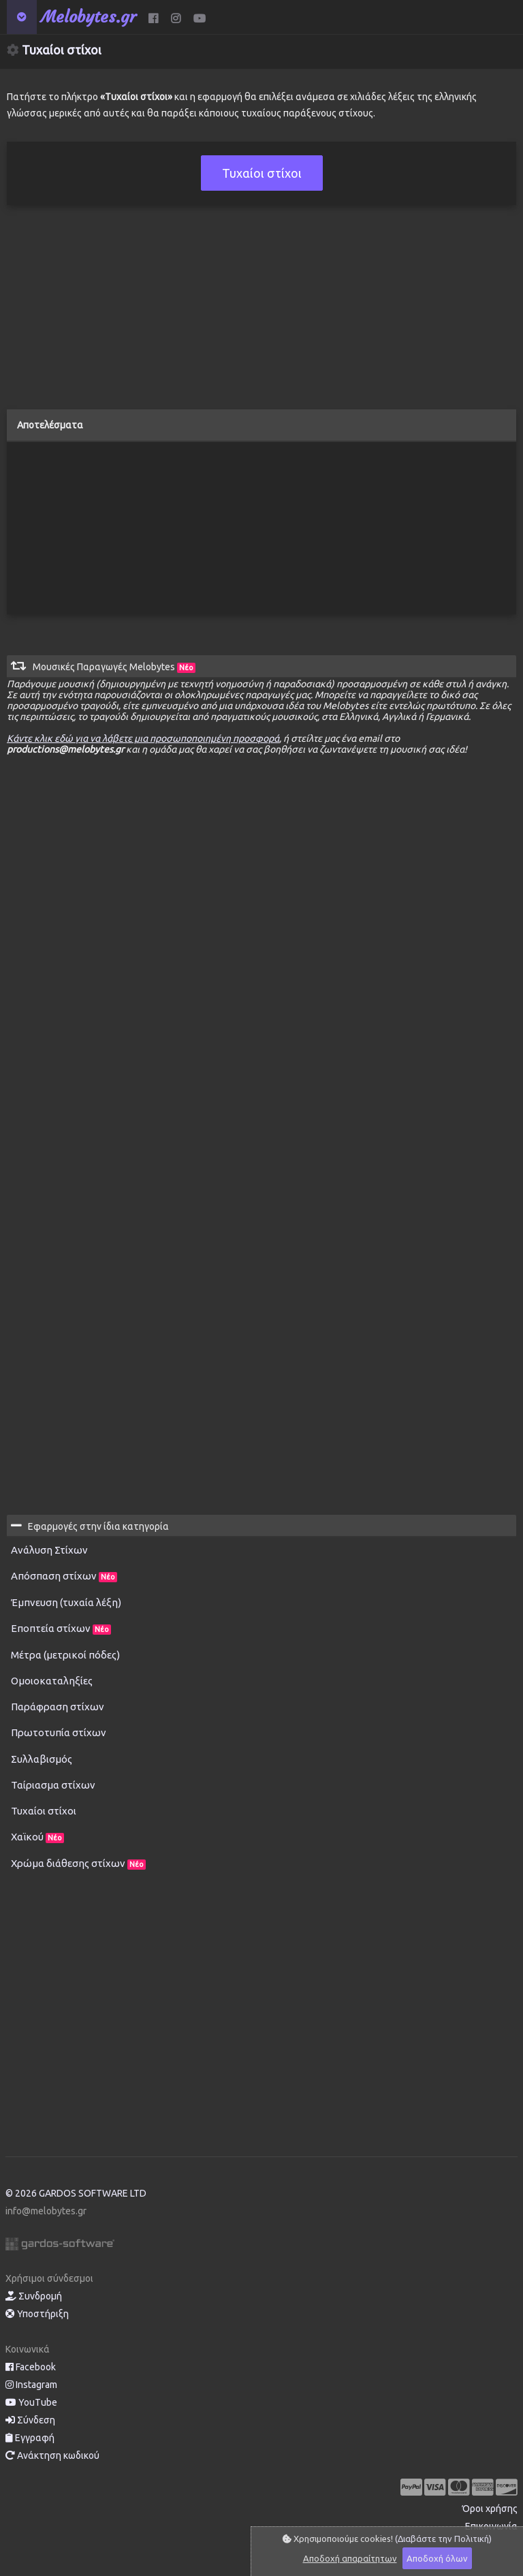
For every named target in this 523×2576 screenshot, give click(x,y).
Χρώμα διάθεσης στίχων (78, 1863)
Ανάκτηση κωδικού (52, 2455)
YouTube (31, 2402)
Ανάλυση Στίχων (49, 1550)
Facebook (30, 2366)
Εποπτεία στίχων (61, 1628)
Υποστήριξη (37, 2313)
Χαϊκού (37, 1837)
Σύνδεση (30, 2420)
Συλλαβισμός (41, 1759)
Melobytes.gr (88, 17)
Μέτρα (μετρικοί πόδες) (65, 1655)
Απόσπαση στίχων (64, 1576)
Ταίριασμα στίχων (53, 1785)
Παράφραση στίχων (57, 1706)
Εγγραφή (29, 2437)
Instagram (31, 2384)
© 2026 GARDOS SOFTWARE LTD (75, 2193)
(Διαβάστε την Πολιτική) (443, 2538)
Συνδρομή (33, 2296)
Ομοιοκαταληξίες (52, 1680)
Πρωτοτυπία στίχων (58, 1732)
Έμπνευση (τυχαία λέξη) (66, 1602)
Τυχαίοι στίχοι (43, 1811)
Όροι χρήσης (490, 2508)
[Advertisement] (261, 314)
